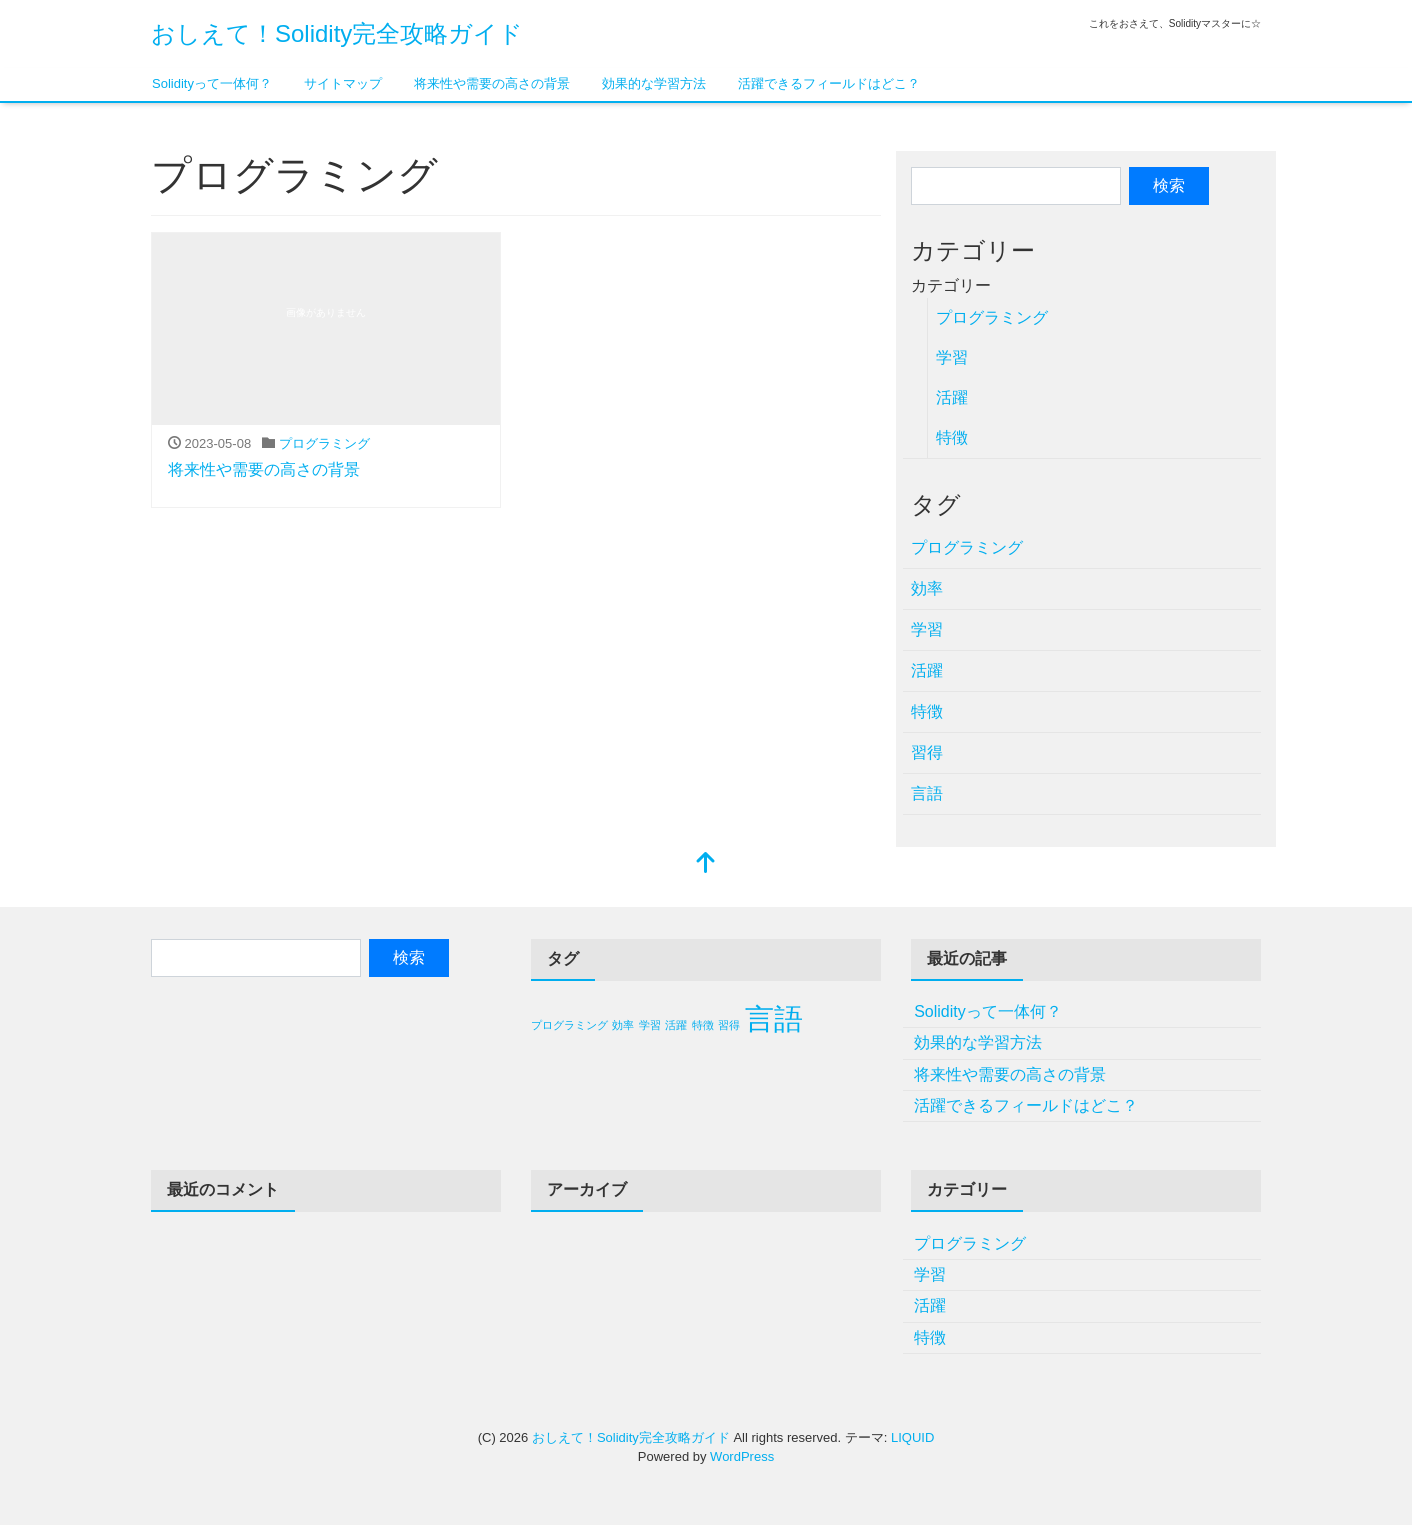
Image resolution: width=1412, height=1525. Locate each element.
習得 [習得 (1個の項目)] (729, 1025)
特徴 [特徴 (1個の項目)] (703, 1025)
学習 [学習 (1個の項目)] (650, 1025)
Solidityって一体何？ (212, 83)
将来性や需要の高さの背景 (492, 83)
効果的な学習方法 (654, 83)
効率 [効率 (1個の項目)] (623, 1025)
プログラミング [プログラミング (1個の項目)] (569, 1025)
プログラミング (324, 443)
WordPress (742, 1456)
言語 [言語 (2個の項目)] (774, 1018)
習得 (927, 752)
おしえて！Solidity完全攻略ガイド (337, 33)
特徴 (952, 437)
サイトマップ (343, 83)
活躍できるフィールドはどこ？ (829, 83)
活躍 (952, 397)
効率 (927, 588)
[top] (706, 864)
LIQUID (912, 1437)
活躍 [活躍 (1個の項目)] (676, 1025)
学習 (952, 357)
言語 (927, 793)
